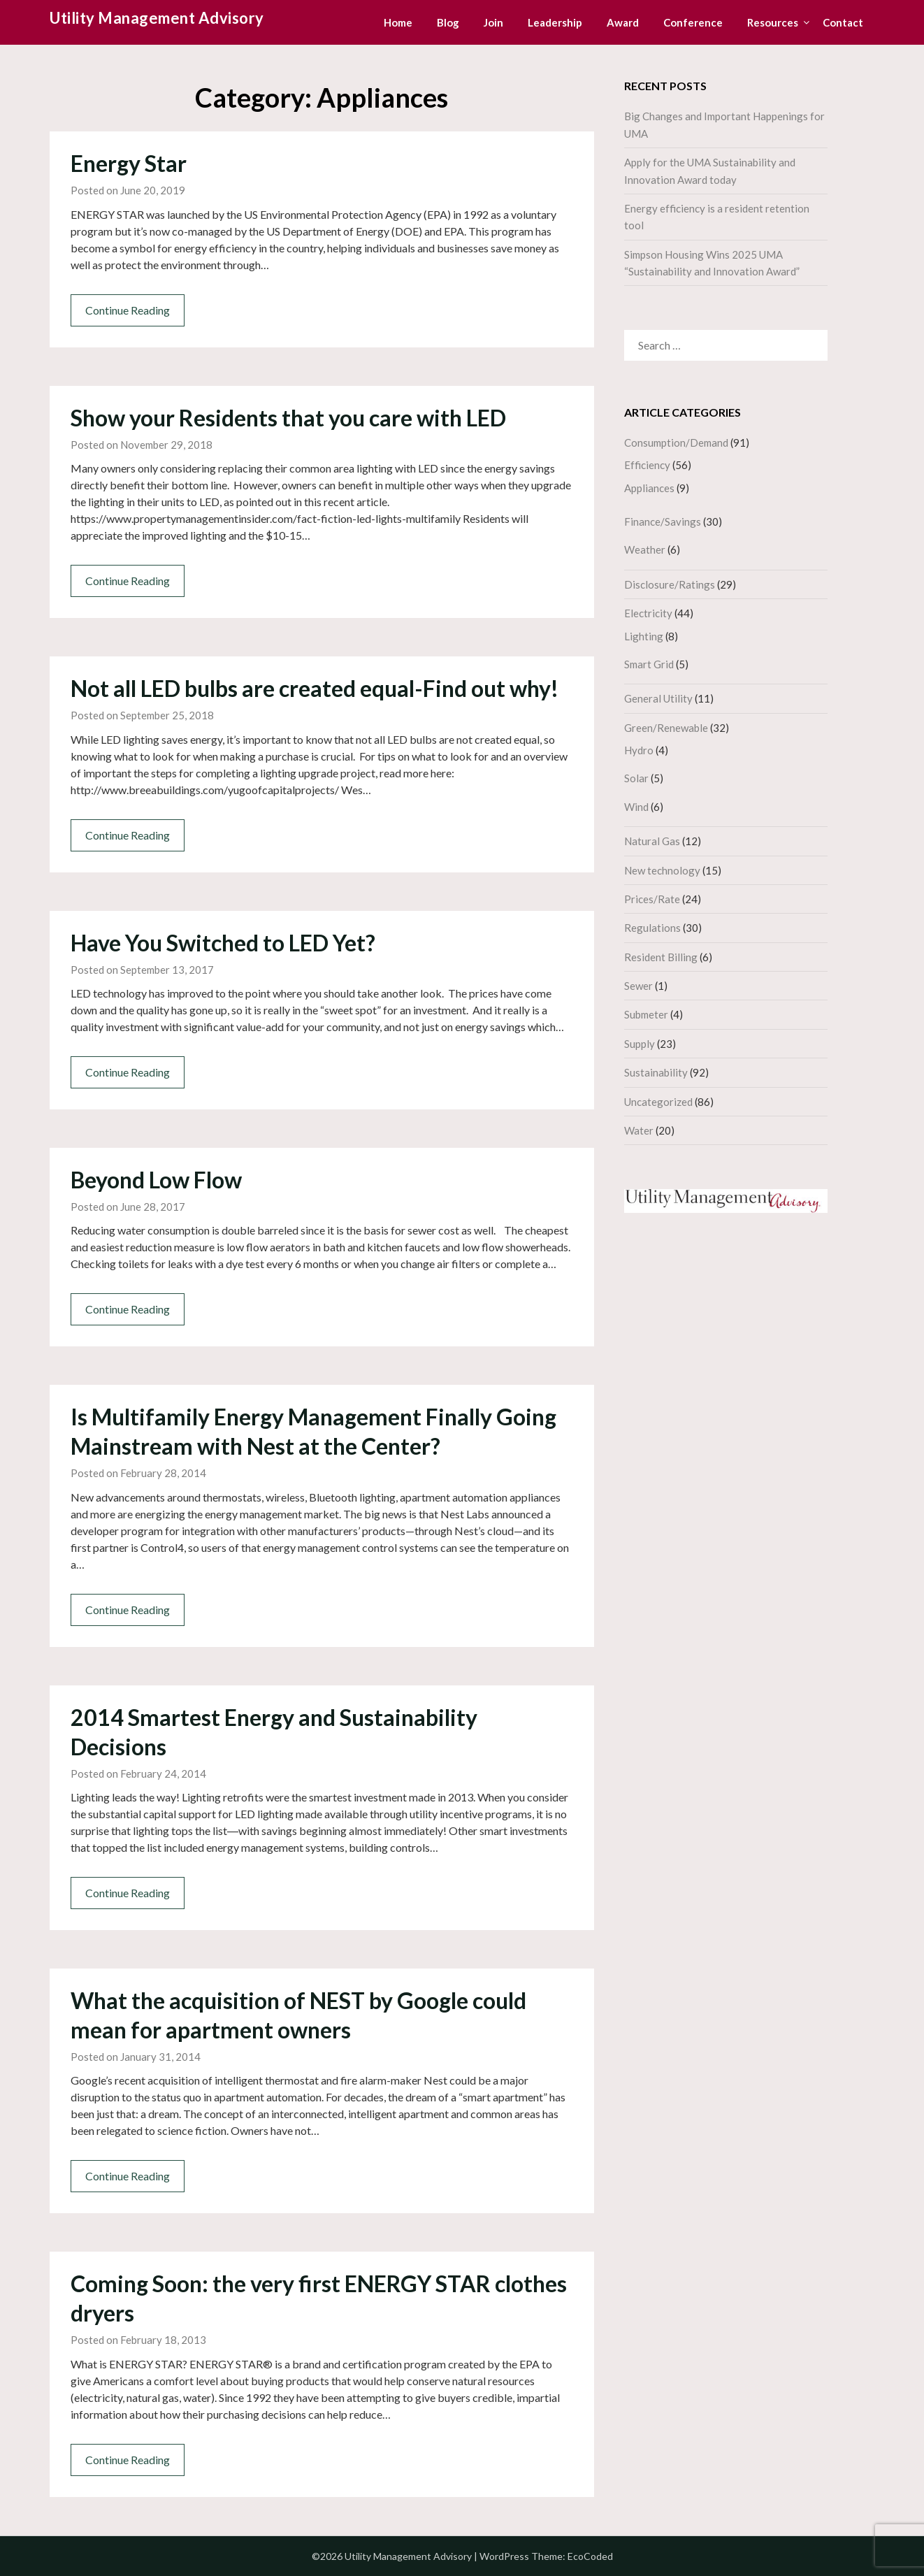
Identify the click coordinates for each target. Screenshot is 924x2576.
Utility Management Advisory (157, 17)
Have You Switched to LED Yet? (223, 942)
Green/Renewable (666, 727)
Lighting (643, 636)
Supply (639, 1043)
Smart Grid (649, 664)
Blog (448, 22)
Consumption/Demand (676, 442)
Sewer (638, 985)
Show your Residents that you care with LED (288, 417)
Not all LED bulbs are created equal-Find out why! (314, 688)
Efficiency (647, 465)
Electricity (648, 613)
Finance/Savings (662, 521)
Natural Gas (652, 841)
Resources (772, 22)
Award (623, 22)
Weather (644, 549)
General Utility (658, 698)
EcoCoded (590, 2556)
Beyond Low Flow (156, 1179)
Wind (636, 806)
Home (398, 22)
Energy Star (129, 163)
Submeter (646, 1014)
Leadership (555, 22)
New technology (662, 870)
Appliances (649, 488)
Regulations (652, 927)
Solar (636, 778)
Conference (693, 22)
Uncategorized (658, 1101)
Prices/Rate (652, 899)
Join (493, 22)
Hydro (639, 750)
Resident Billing (661, 957)
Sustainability (656, 1072)
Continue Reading (127, 310)
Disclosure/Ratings (669, 584)
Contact (843, 22)
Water (639, 1130)
